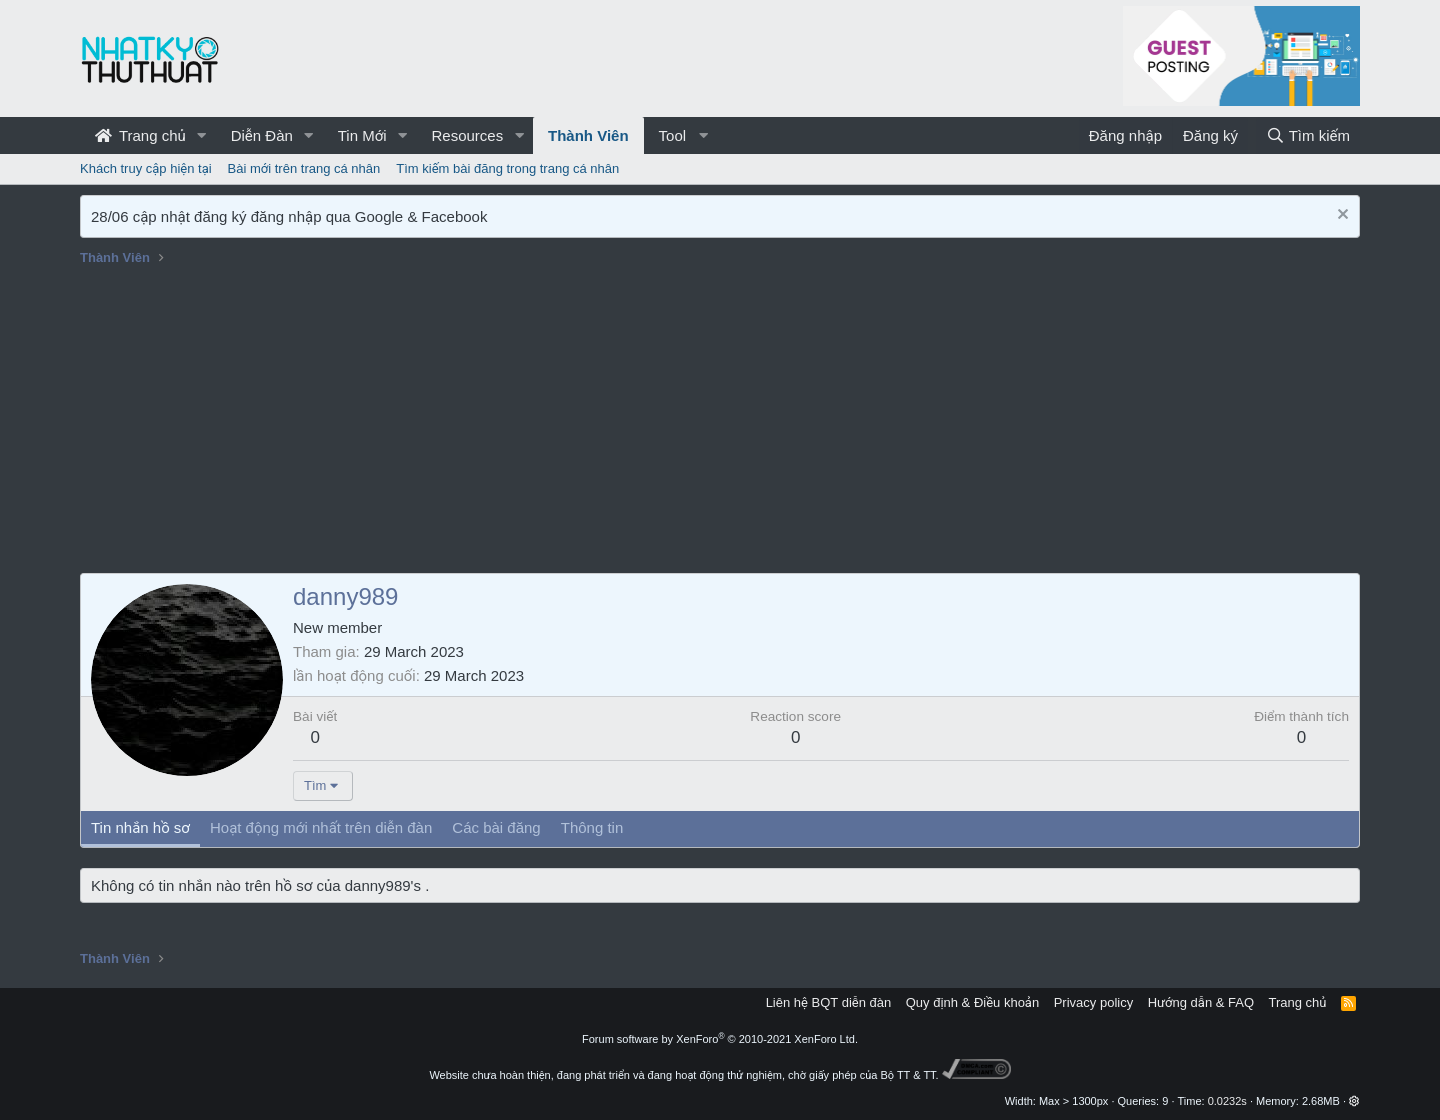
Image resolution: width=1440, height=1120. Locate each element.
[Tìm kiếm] (1308, 135)
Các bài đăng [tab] (496, 827)
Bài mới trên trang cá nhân (304, 168)
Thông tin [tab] (592, 827)
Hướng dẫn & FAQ (1201, 1002)
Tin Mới (362, 135)
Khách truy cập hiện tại (146, 168)
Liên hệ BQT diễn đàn (829, 1002)
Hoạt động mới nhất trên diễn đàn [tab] (321, 827)
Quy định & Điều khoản (972, 1002)
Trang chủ (140, 135)
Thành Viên (588, 135)
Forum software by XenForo (720, 1039)
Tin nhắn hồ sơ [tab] (140, 827)
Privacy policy (1093, 1002)
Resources (467, 135)
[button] (202, 135)
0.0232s (1227, 1101)
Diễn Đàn (262, 135)
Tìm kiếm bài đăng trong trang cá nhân (507, 168)
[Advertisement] (720, 423)
